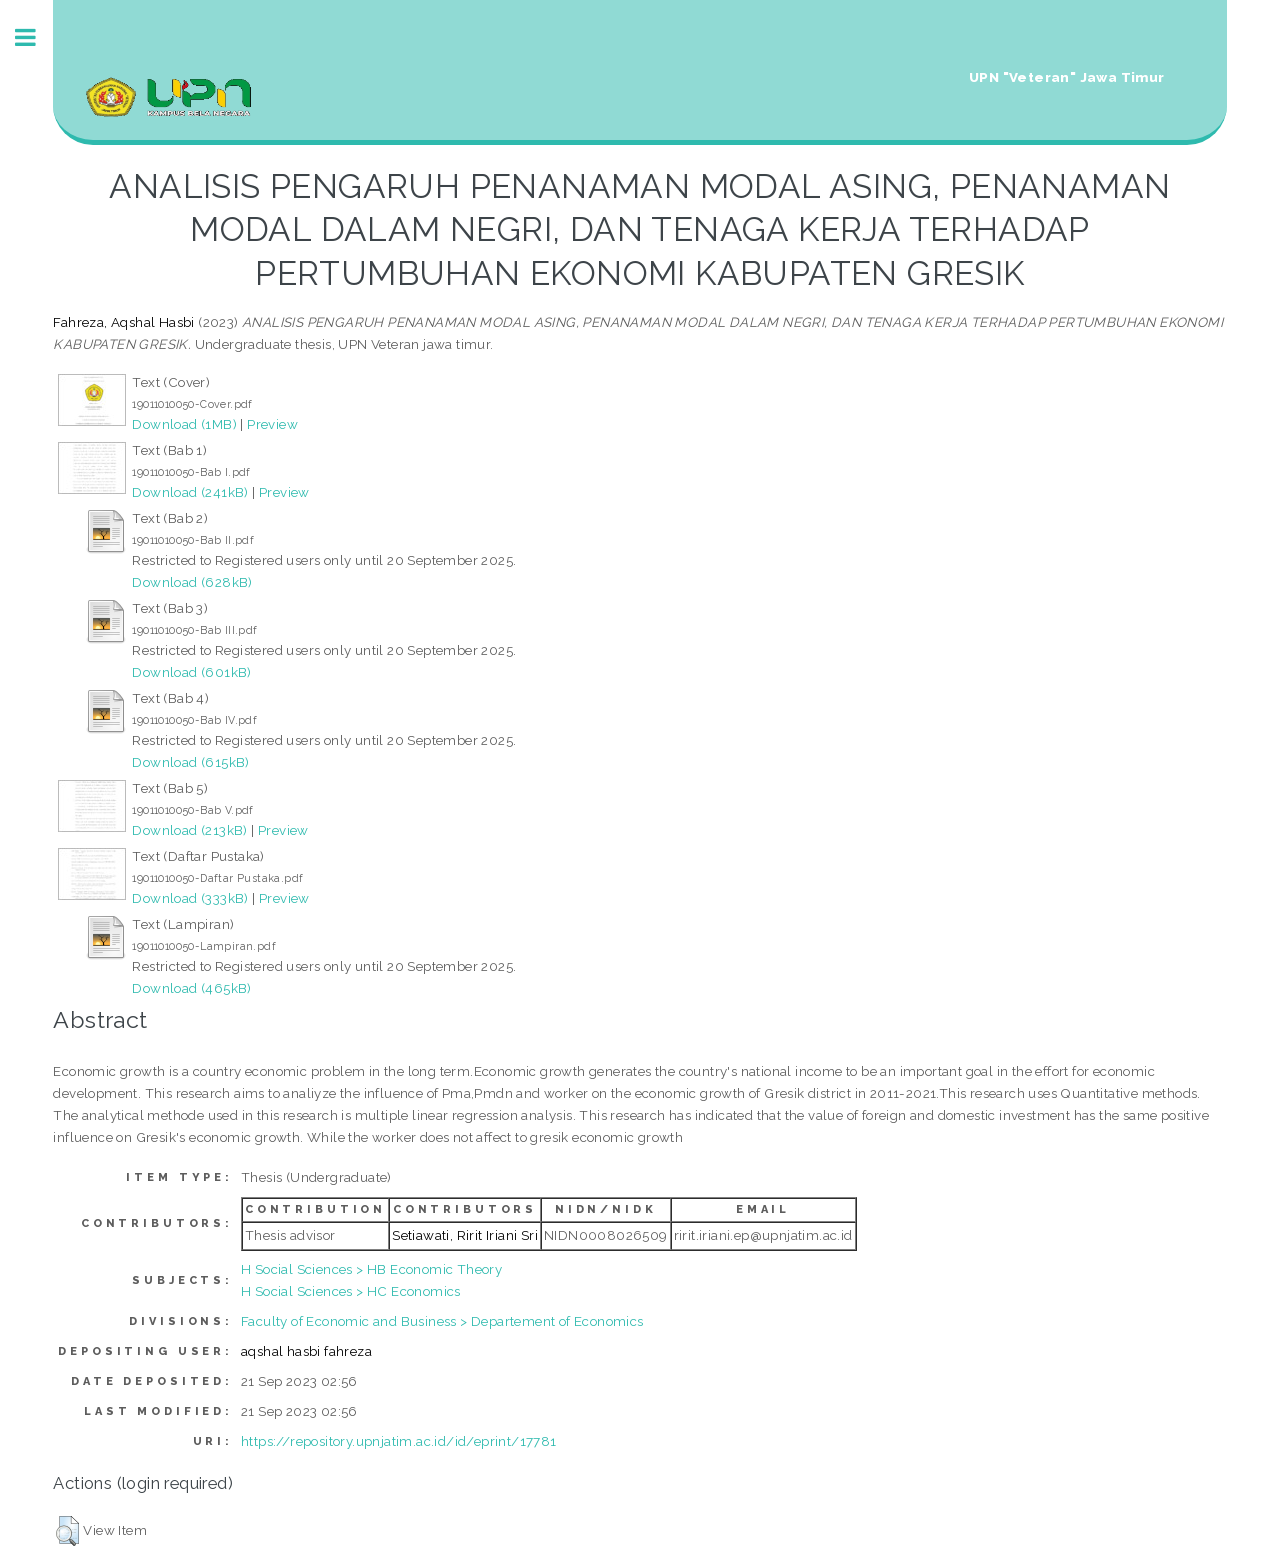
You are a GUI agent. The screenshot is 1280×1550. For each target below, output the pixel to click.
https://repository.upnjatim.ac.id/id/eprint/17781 (399, 1441)
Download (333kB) (190, 898)
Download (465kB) (191, 988)
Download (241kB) (190, 492)
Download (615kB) (190, 762)
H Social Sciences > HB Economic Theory (371, 1269)
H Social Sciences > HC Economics (351, 1291)
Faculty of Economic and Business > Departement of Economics (442, 1321)
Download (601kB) (191, 672)
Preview (272, 424)
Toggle (36, 37)
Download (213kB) (189, 830)
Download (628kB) (192, 582)
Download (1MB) (184, 424)
